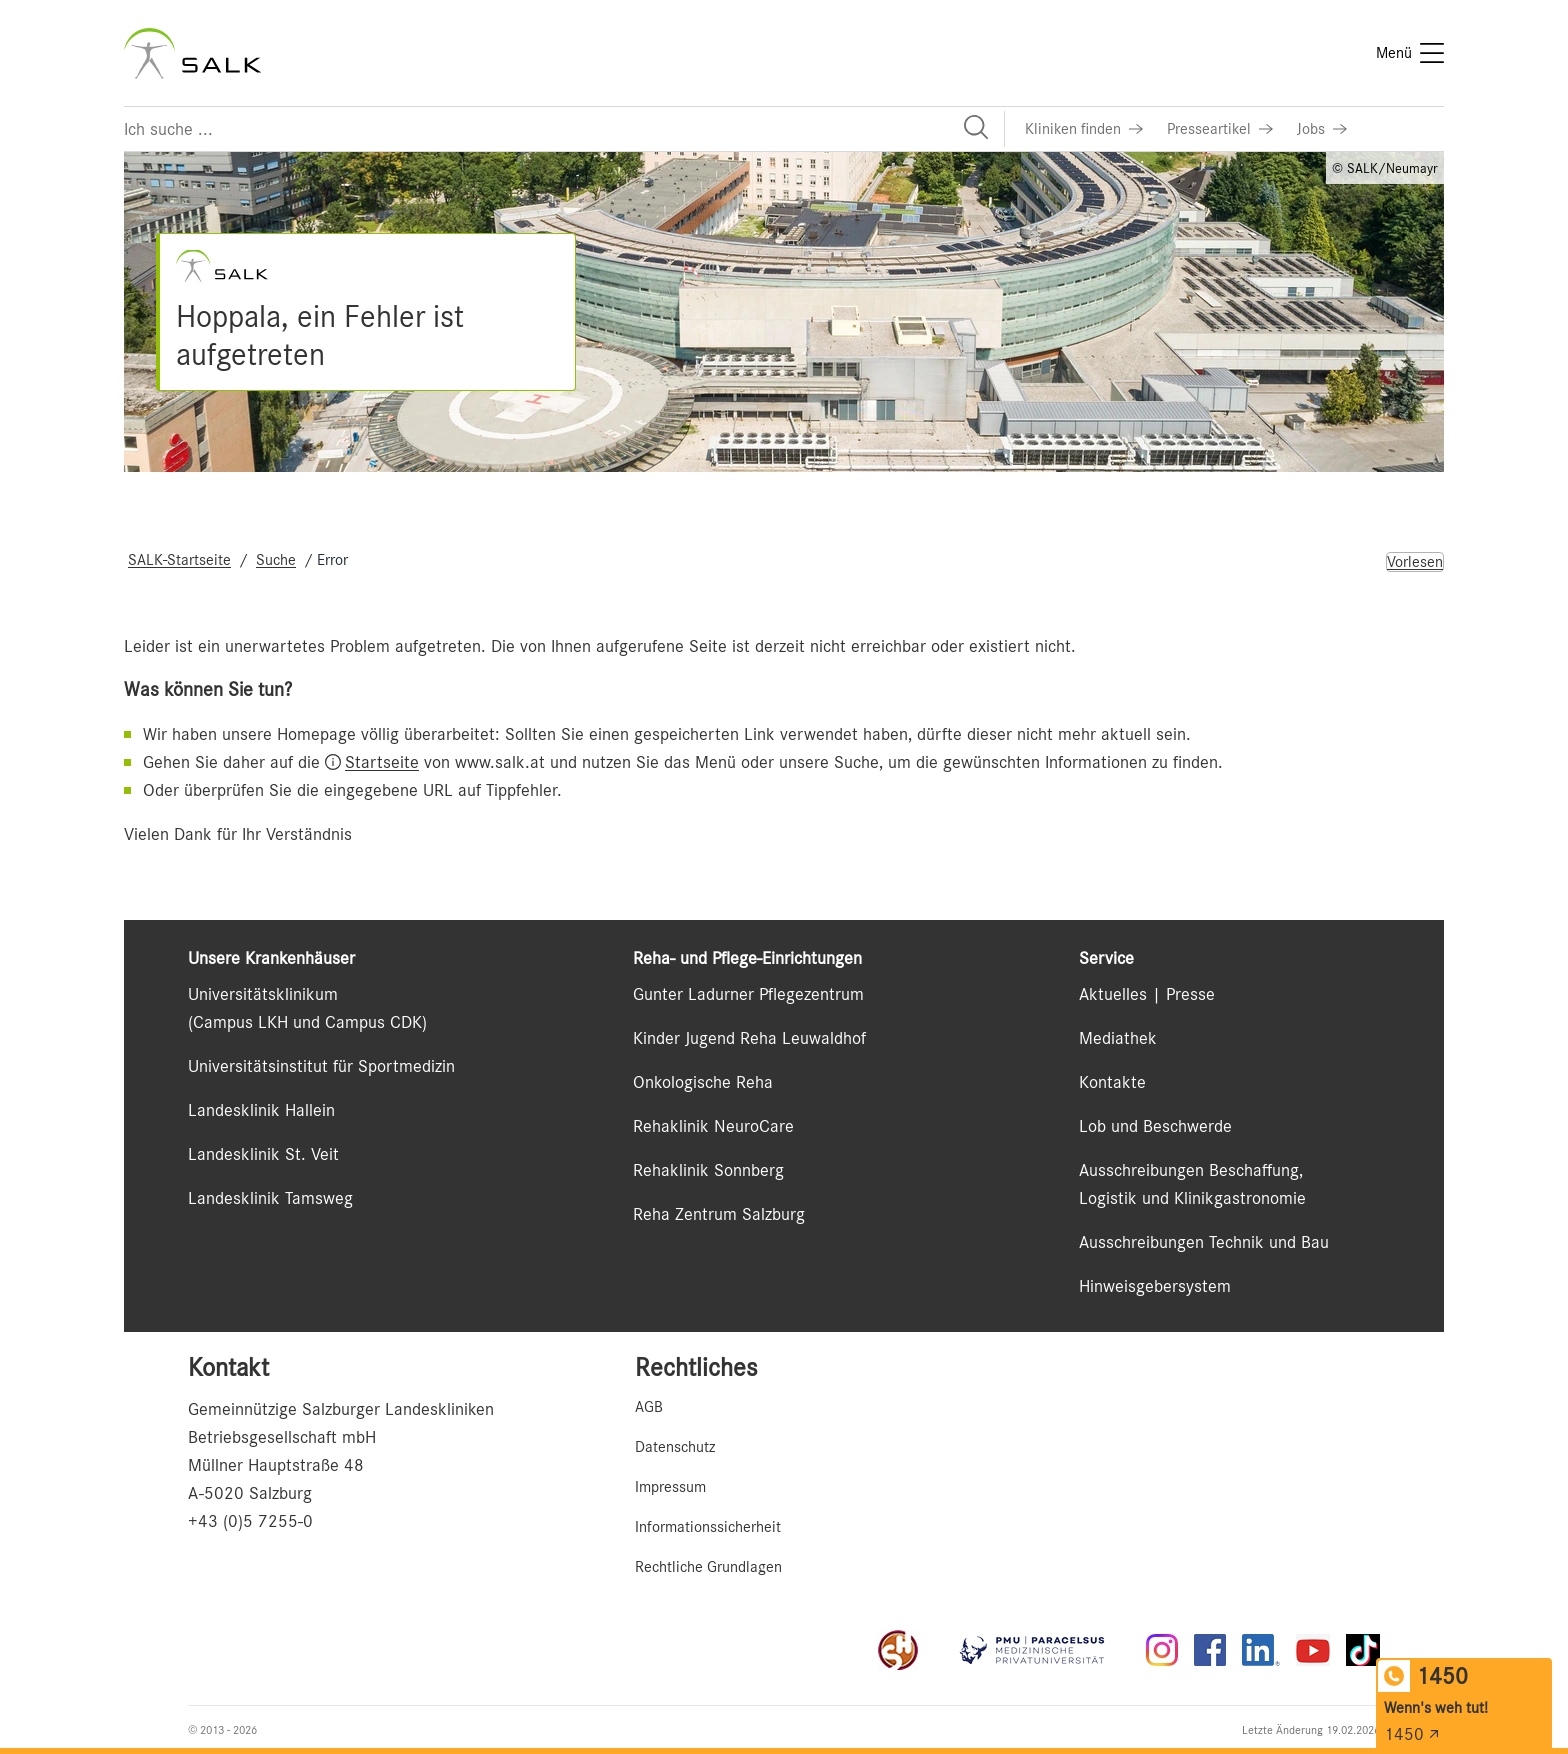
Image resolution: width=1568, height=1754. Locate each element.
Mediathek (1118, 1038)
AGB (649, 1407)
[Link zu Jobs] (1322, 129)
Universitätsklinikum (263, 994)
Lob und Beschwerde (1155, 1126)
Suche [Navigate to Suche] (276, 560)
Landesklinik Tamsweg (270, 1198)
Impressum (670, 1487)
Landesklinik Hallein (261, 1110)
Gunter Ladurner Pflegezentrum (748, 994)
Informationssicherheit (708, 1527)
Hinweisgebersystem (1155, 1286)
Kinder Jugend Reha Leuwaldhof (749, 1038)
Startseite (382, 762)
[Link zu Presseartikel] (1220, 129)
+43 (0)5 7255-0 (250, 1521)
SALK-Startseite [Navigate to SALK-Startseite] (179, 560)
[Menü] (1410, 53)
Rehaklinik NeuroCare (713, 1126)
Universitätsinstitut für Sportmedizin (321, 1066)
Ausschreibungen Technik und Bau (1204, 1242)
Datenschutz (675, 1447)
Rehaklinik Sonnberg (708, 1170)
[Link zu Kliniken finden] (1084, 129)
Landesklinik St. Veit (263, 1154)
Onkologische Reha (703, 1082)
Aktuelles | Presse (1147, 994)
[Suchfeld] (564, 129)
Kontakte (1112, 1082)
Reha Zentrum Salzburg (719, 1214)
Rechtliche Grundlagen (708, 1567)
